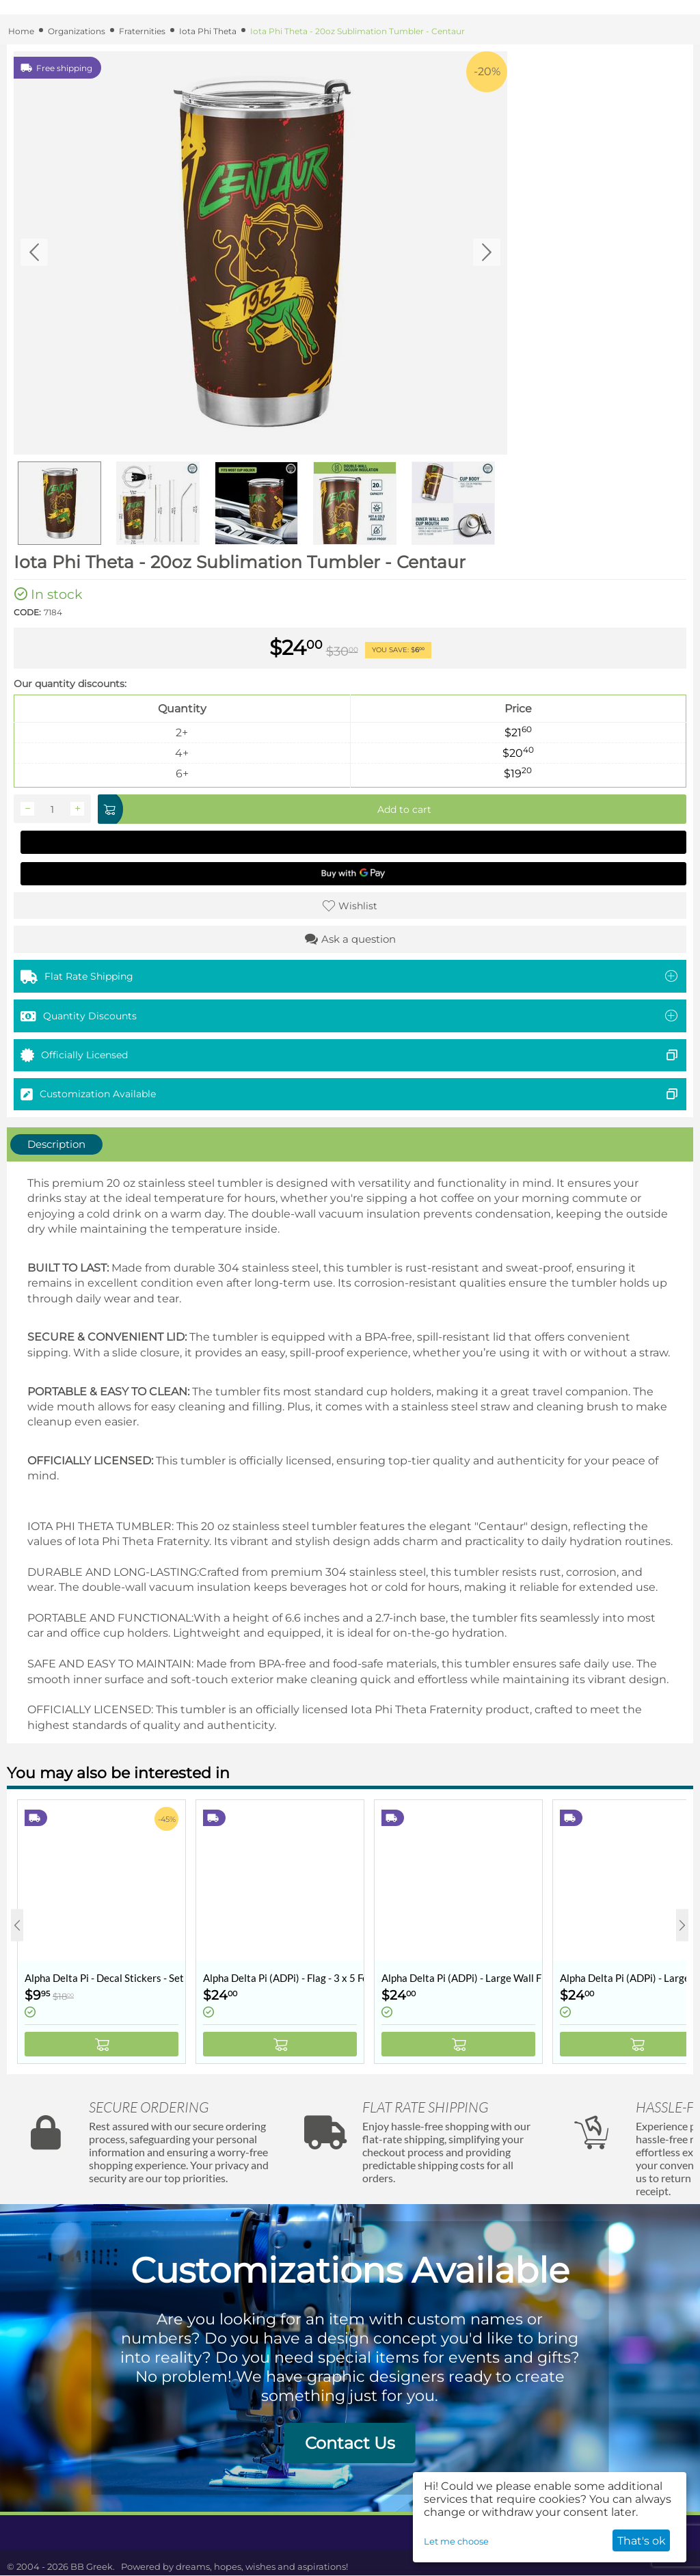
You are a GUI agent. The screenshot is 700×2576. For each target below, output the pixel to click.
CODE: (27, 612)
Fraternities (142, 31)
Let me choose (456, 2541)
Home (21, 31)
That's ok (641, 2540)
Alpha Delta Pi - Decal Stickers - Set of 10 (105, 1978)
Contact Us (350, 2443)
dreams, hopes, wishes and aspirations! (262, 2566)
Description (56, 1144)
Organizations (76, 31)
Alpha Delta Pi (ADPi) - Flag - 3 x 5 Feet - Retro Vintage (283, 1978)
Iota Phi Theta (208, 31)
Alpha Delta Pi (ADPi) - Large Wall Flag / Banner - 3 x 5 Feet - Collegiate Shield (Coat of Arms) (461, 1978)
